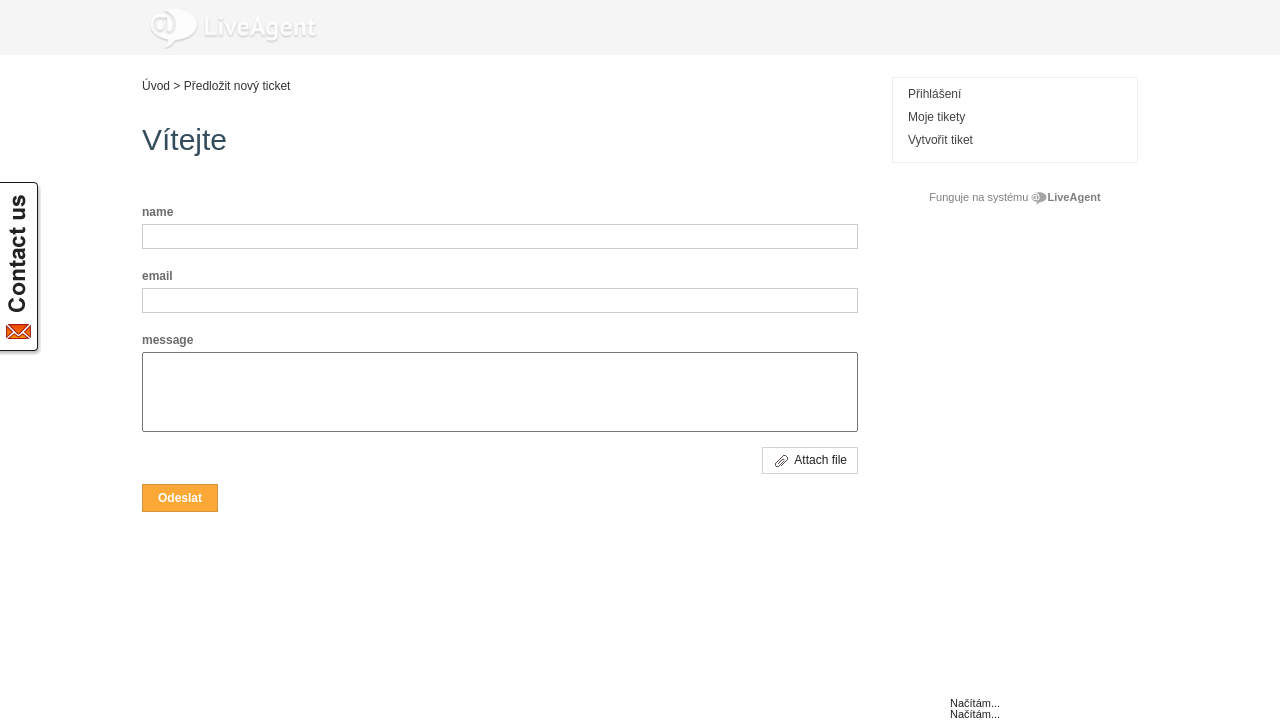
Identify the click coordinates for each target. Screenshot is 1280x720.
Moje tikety (936, 117)
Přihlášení (934, 94)
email (157, 276)
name (157, 212)
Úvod (156, 86)
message (167, 340)
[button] (180, 498)
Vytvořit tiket (940, 140)
